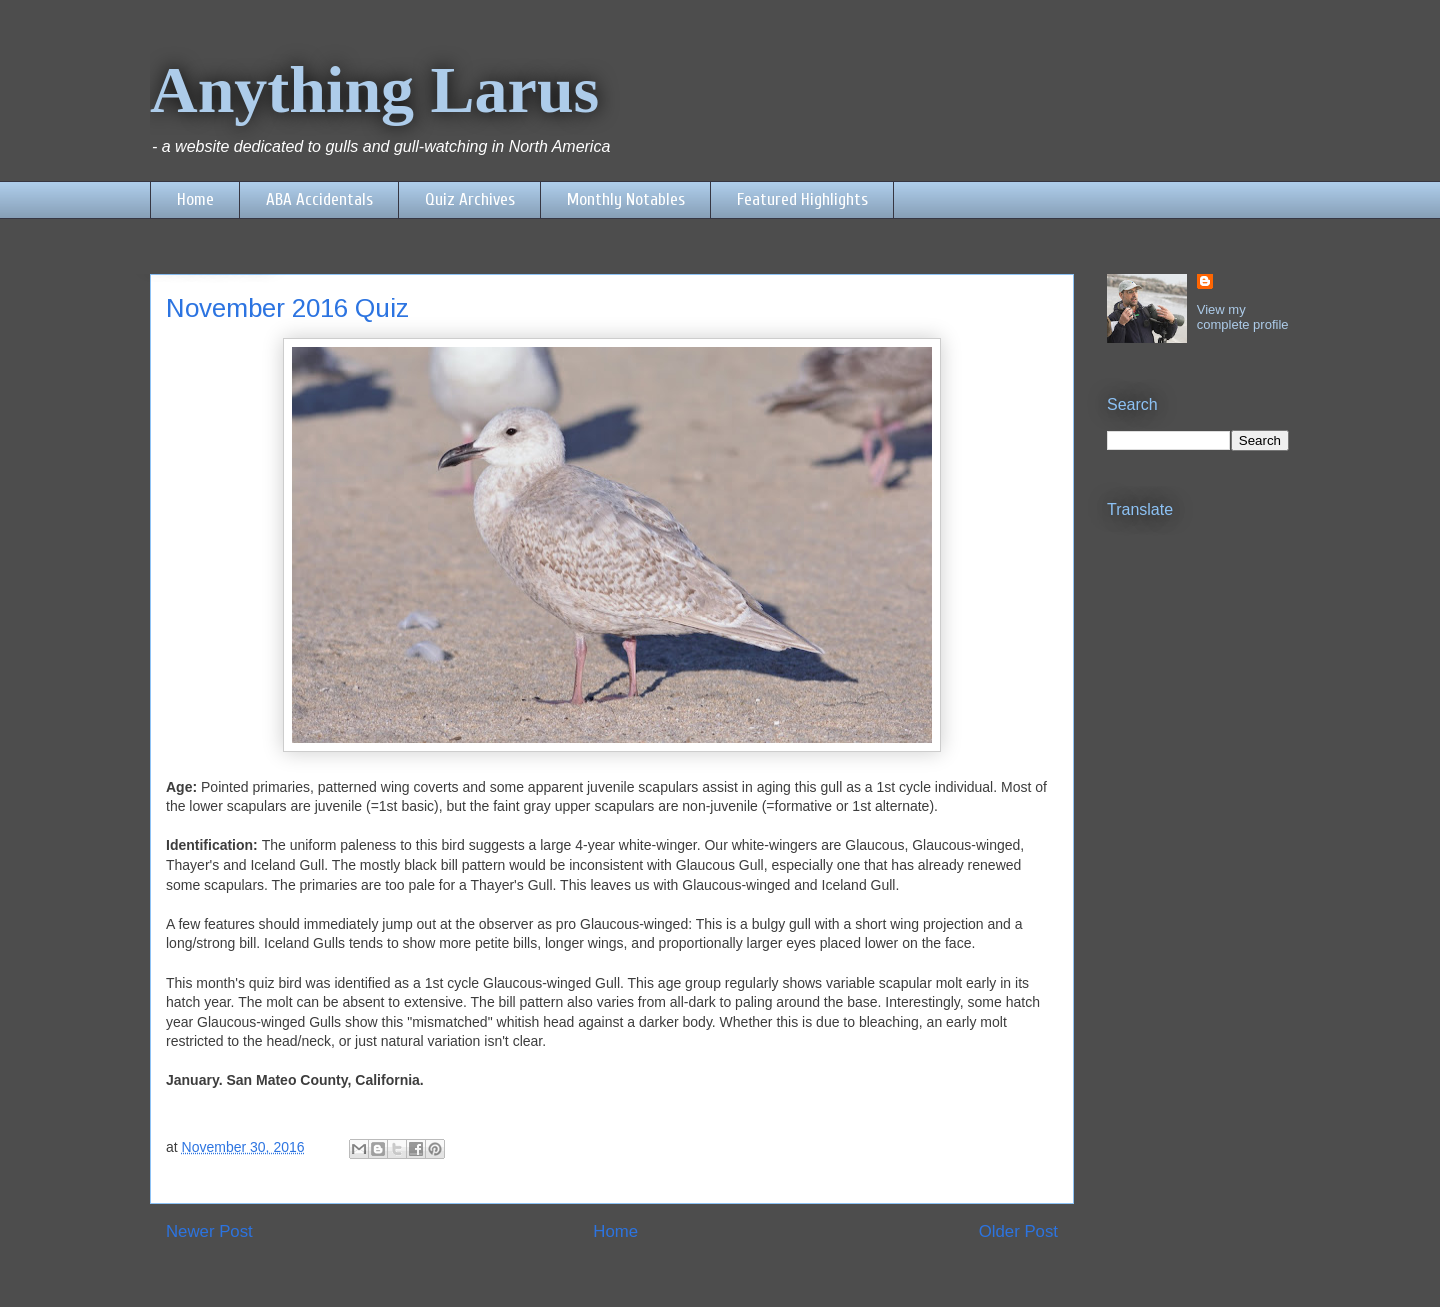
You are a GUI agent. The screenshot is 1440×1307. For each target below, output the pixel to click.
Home (195, 199)
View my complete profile (1243, 317)
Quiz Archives (470, 199)
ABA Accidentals (319, 199)
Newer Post (209, 1231)
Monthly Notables (626, 199)
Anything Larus (374, 89)
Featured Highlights (802, 199)
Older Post (1018, 1231)
